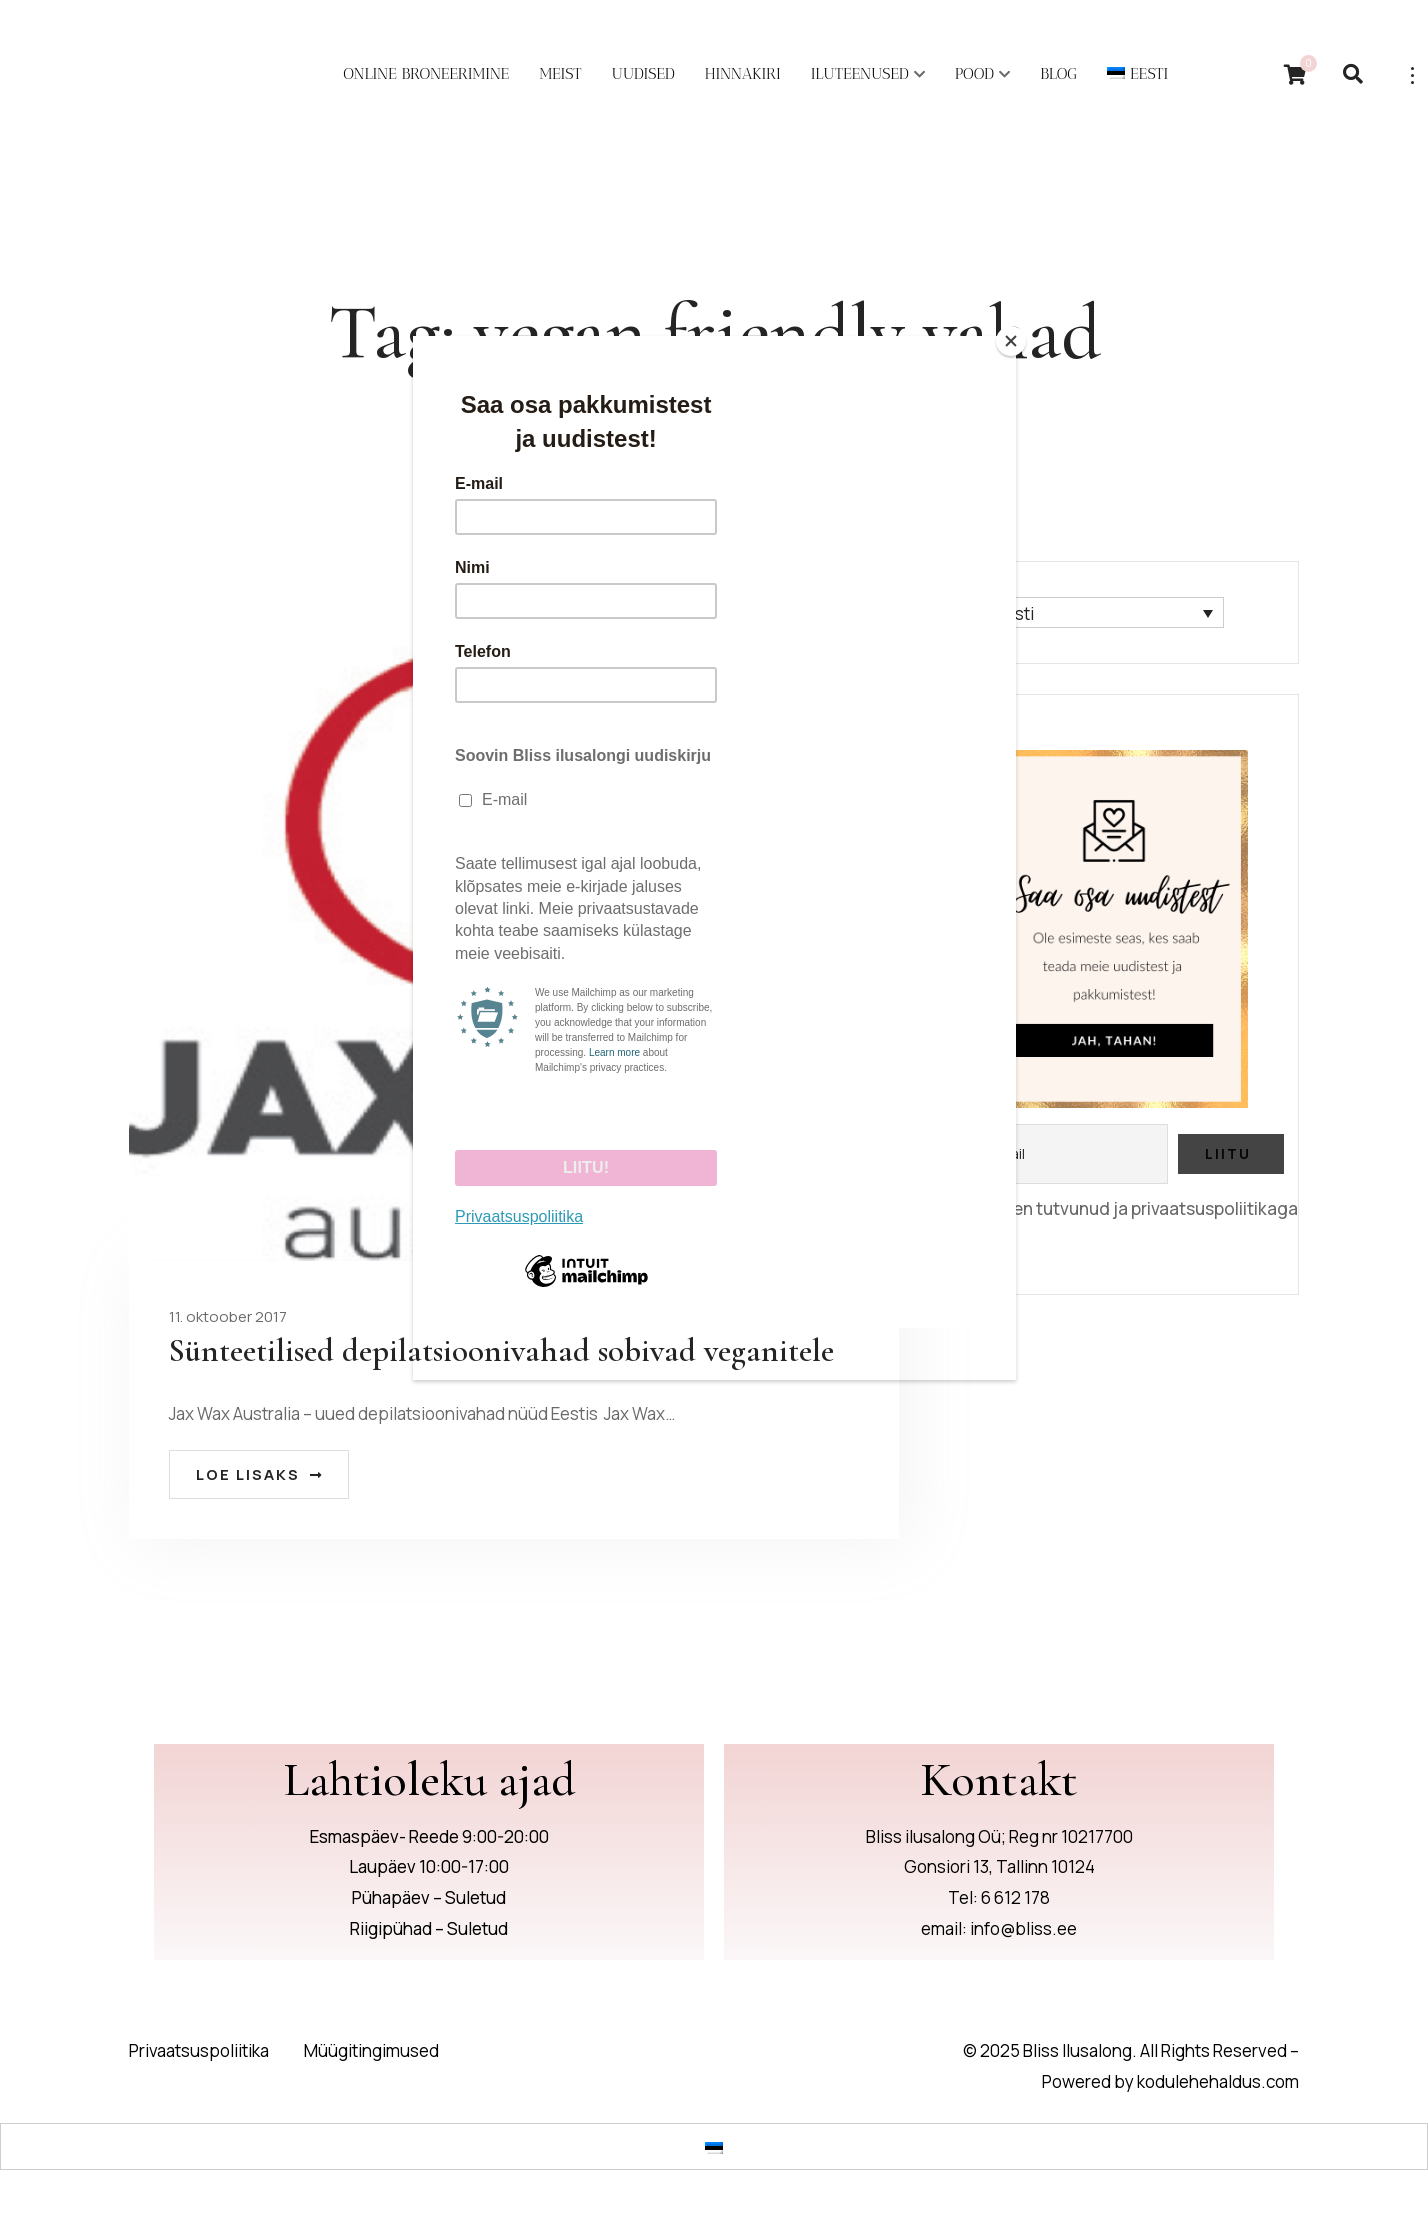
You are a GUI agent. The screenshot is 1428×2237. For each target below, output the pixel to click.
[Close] (1011, 341)
